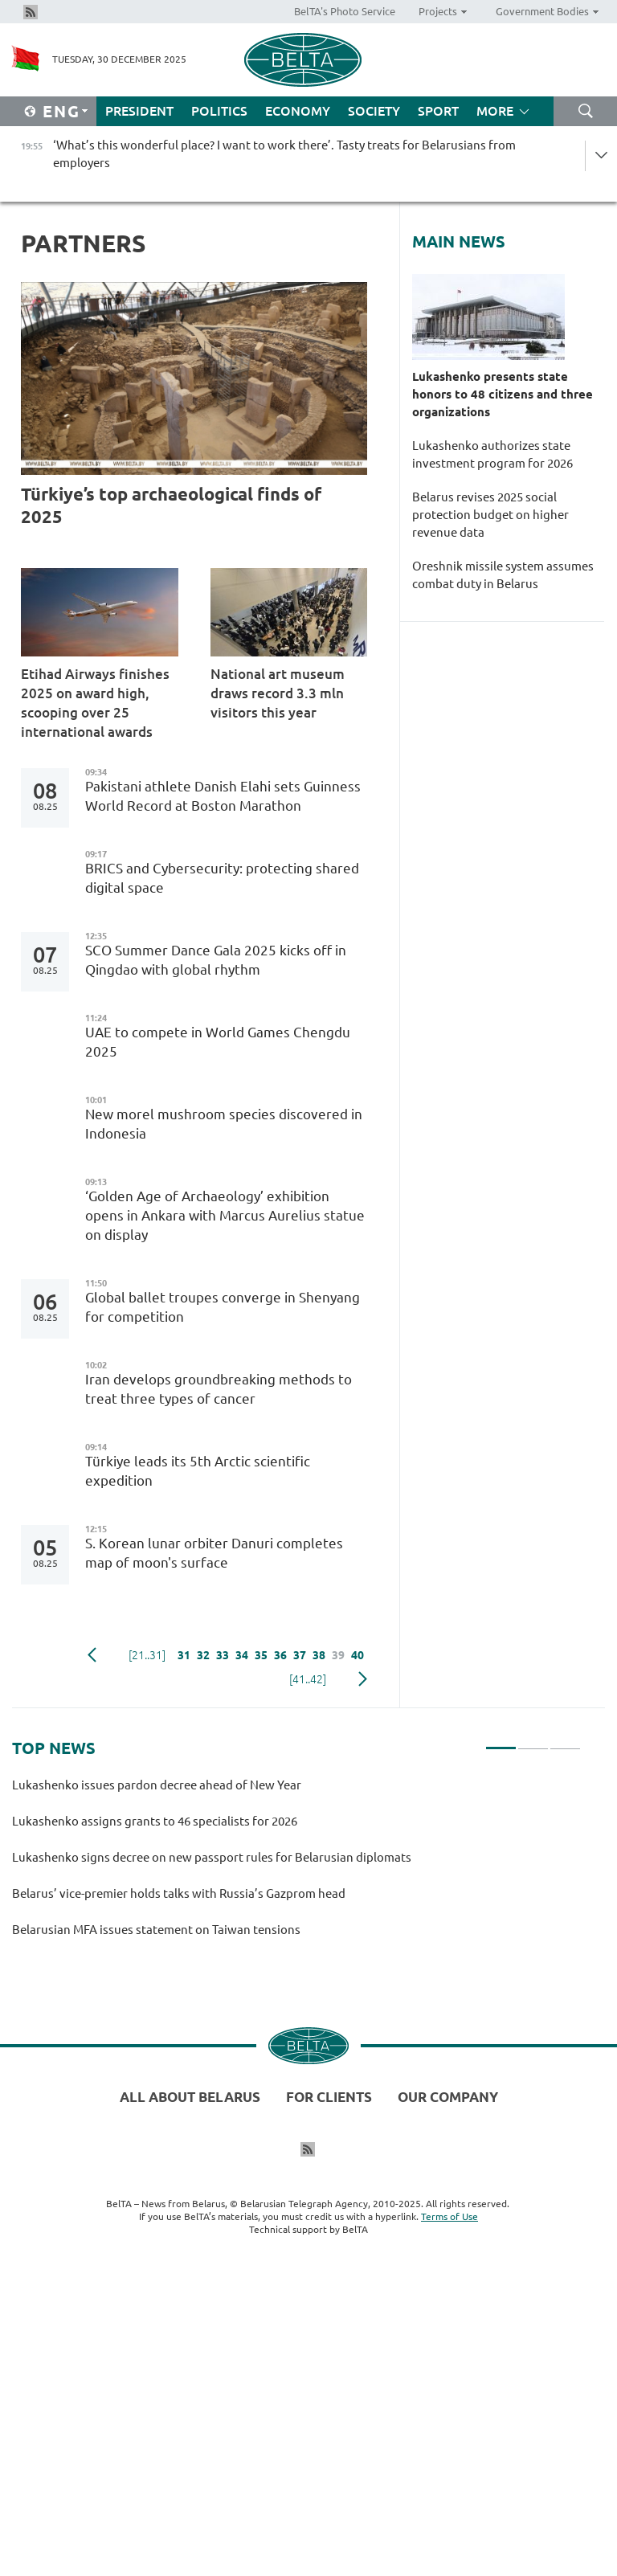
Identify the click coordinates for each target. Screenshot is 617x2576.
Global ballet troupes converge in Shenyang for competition (222, 1307)
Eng (61, 111)
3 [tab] (565, 1741)
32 (203, 1655)
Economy (297, 111)
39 (338, 1655)
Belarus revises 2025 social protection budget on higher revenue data (490, 514)
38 (319, 1655)
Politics (219, 111)
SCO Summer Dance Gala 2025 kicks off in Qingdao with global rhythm (215, 959)
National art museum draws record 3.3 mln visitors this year (277, 693)
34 (241, 1655)
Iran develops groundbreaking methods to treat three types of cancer (218, 1389)
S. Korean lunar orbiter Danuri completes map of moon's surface (214, 1552)
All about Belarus (190, 2096)
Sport (438, 111)
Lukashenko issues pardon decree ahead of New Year (159, 1785)
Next (362, 1679)
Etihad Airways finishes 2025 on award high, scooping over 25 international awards (95, 702)
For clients (329, 2096)
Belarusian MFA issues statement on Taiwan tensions (156, 1929)
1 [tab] (501, 1741)
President (139, 111)
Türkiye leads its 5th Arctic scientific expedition (197, 1471)
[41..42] (307, 1679)
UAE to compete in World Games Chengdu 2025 (217, 1041)
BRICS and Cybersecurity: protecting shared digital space (222, 878)
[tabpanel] (296, 1864)
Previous (92, 1655)
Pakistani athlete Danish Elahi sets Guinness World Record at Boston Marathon (223, 796)
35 (261, 1655)
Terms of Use (449, 2216)
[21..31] (147, 1655)
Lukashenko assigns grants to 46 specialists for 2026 (154, 1821)
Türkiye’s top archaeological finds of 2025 (171, 505)
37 (299, 1655)
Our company (448, 2096)
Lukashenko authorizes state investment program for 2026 (492, 454)
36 (280, 1655)
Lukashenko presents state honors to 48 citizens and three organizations (502, 394)
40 (357, 1655)
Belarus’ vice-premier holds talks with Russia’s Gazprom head (178, 1893)
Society (374, 111)
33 (222, 1655)
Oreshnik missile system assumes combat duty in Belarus (503, 575)
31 (184, 1655)
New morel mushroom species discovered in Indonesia (223, 1123)
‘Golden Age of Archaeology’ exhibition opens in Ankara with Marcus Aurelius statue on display (225, 1215)
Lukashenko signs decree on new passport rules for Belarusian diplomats (211, 1857)
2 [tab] (533, 1741)
